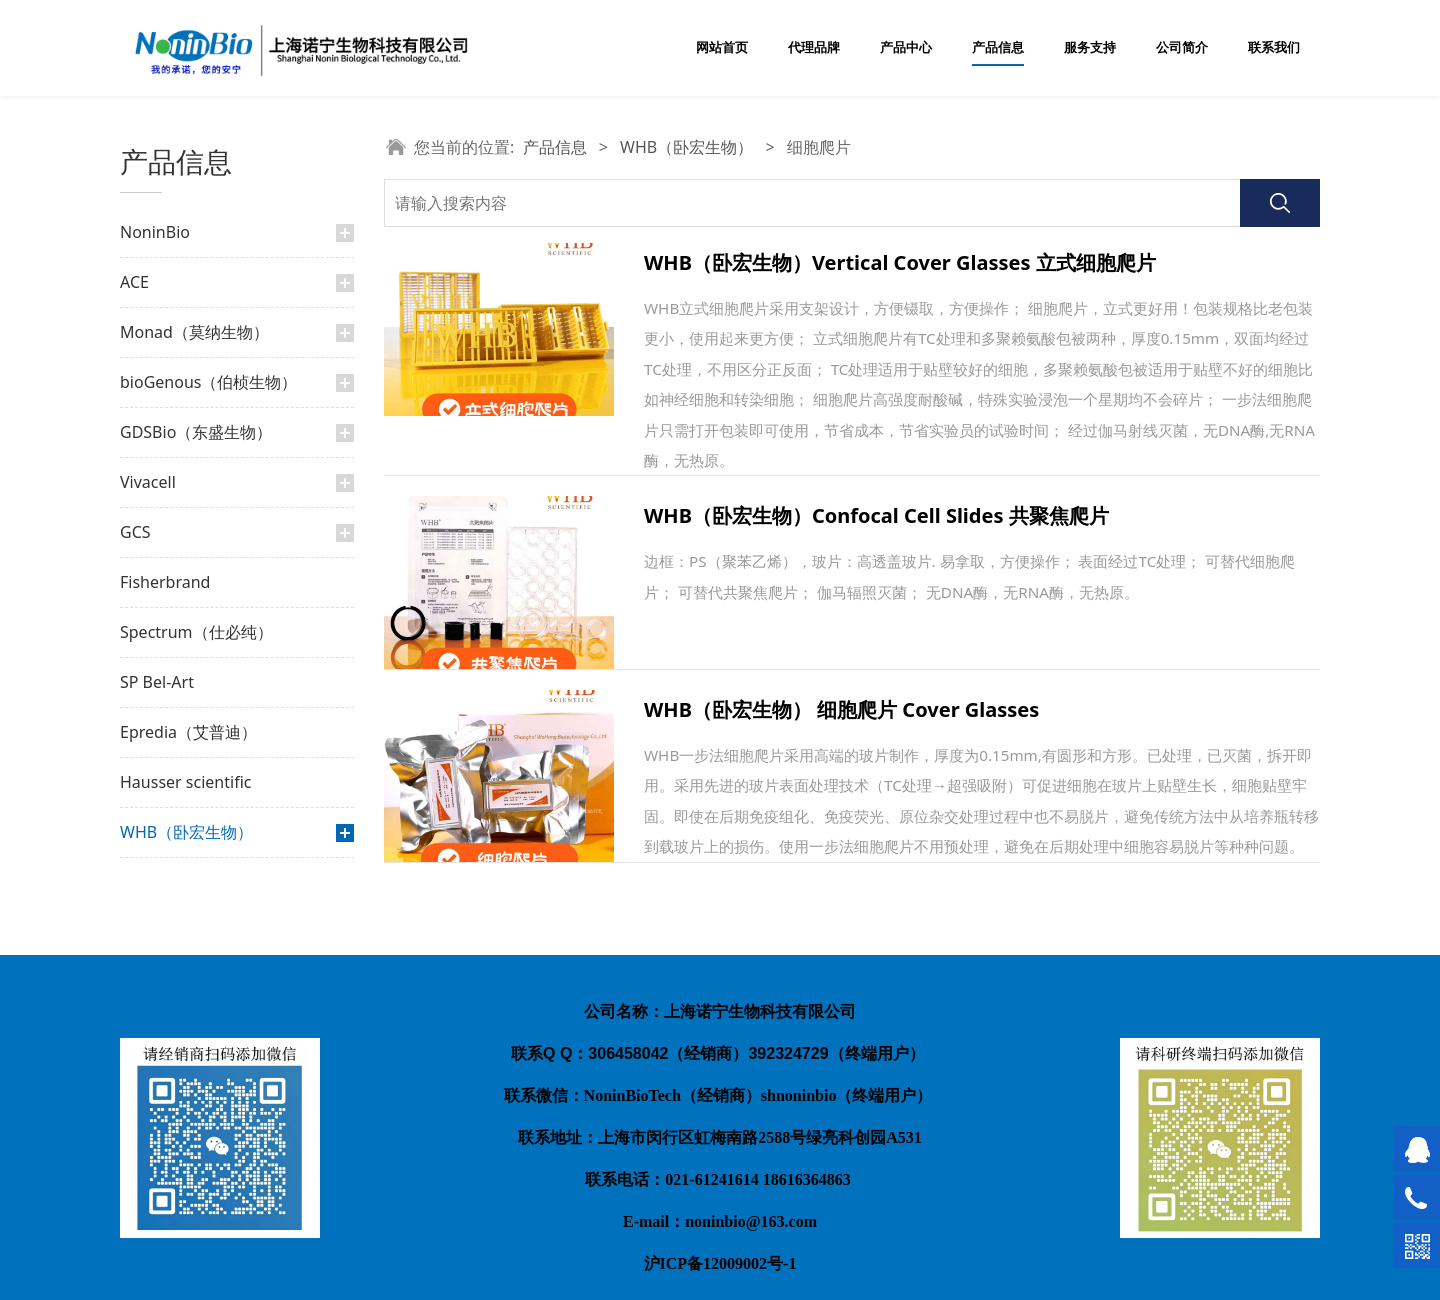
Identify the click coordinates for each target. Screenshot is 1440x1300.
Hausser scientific (185, 782)
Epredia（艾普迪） (188, 732)
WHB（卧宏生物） (186, 832)
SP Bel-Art (157, 682)
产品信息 (998, 47)
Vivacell (148, 482)
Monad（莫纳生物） (194, 332)
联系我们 (1274, 47)
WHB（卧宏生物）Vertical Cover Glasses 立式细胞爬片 (900, 262)
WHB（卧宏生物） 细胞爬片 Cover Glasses (841, 709)
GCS (135, 532)
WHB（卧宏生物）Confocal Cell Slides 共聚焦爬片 (876, 515)
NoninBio (155, 232)
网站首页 (722, 47)
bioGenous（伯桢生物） (208, 382)
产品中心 (906, 47)
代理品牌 (814, 47)
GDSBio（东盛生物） (196, 432)
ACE (134, 282)
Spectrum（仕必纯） (196, 632)
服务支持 (1090, 47)
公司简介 (1182, 47)
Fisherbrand (165, 582)
